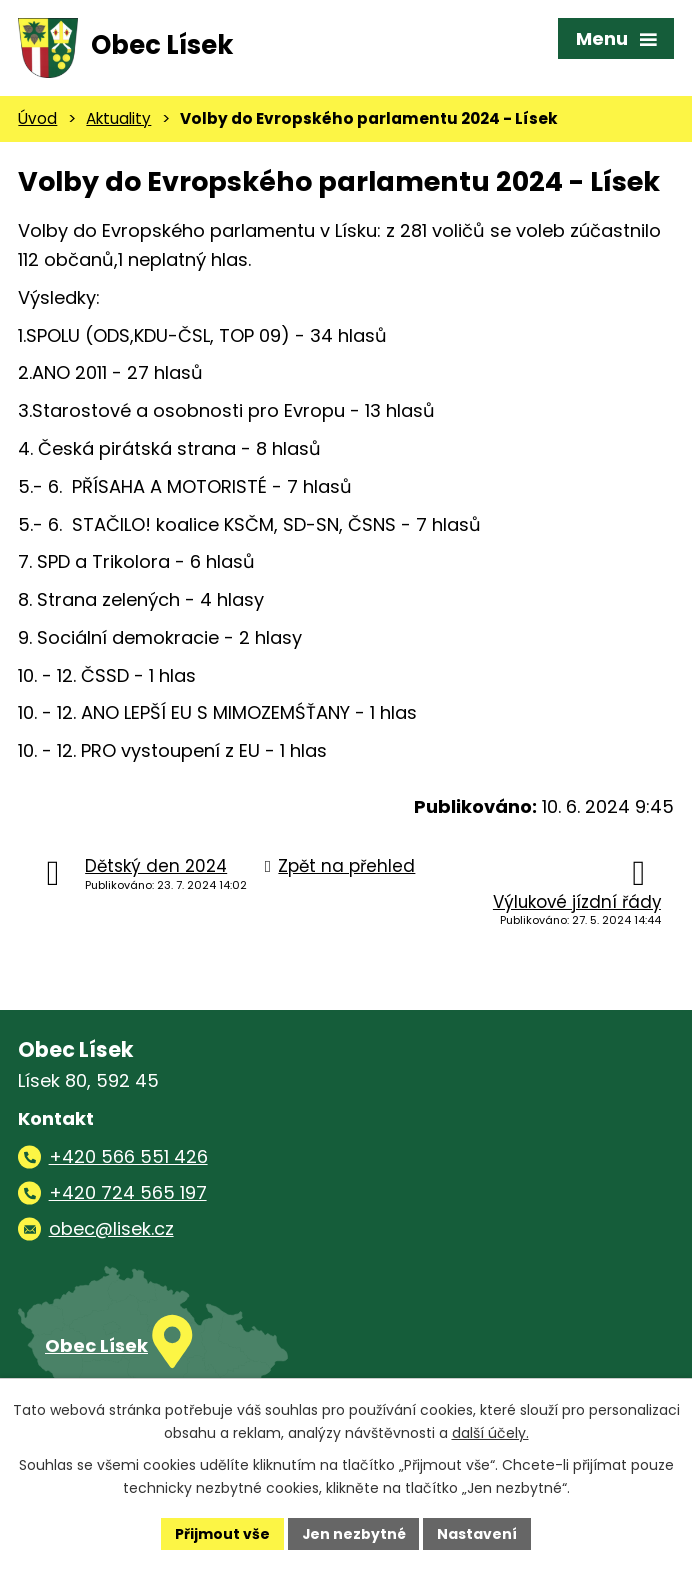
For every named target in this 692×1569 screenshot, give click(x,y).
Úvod (37, 121)
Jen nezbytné (353, 1533)
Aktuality (118, 121)
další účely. (490, 1433)
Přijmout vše (221, 1533)
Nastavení (478, 1533)
